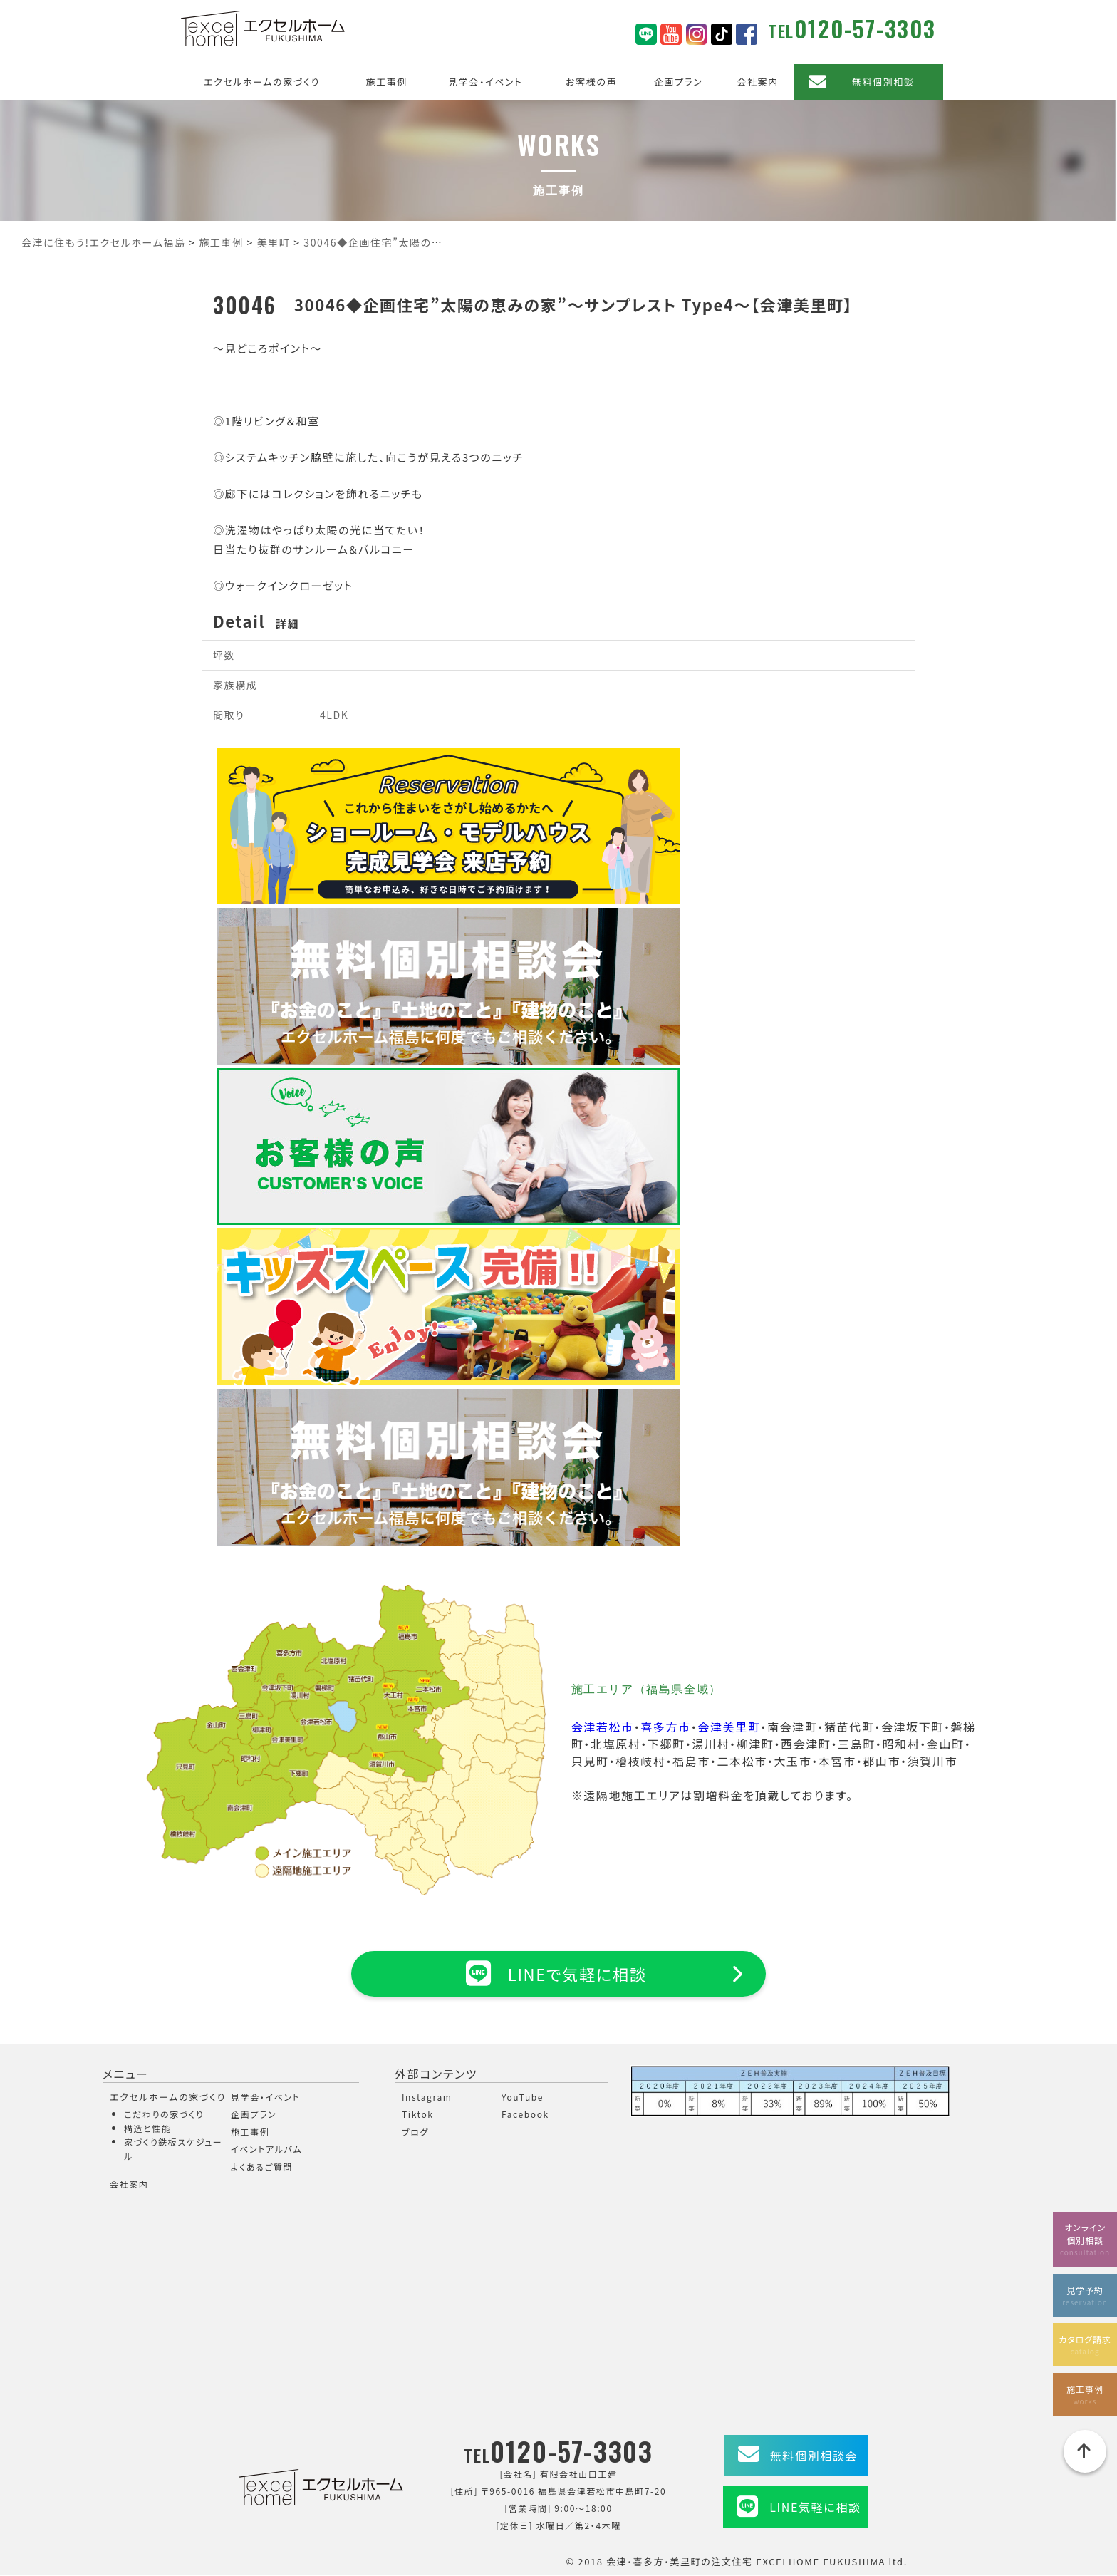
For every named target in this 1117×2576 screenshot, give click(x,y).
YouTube (523, 2097)
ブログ (415, 2132)
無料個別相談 (883, 81)
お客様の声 (591, 81)
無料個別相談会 (814, 2456)
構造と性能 (148, 2128)
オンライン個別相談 (1085, 2236)
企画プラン (678, 81)
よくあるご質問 (262, 2167)
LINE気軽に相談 (815, 2507)
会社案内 (757, 81)
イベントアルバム (266, 2149)
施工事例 (386, 81)
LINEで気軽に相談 (558, 1973)
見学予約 (1085, 2292)
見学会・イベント (485, 81)
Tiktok (418, 2115)
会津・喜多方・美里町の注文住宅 (679, 2561)
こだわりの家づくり (164, 2115)
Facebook (525, 2115)
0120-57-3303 (865, 28)
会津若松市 (602, 1726)
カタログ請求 (1085, 2342)
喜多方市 (665, 1726)
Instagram (427, 2097)
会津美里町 (728, 1726)
